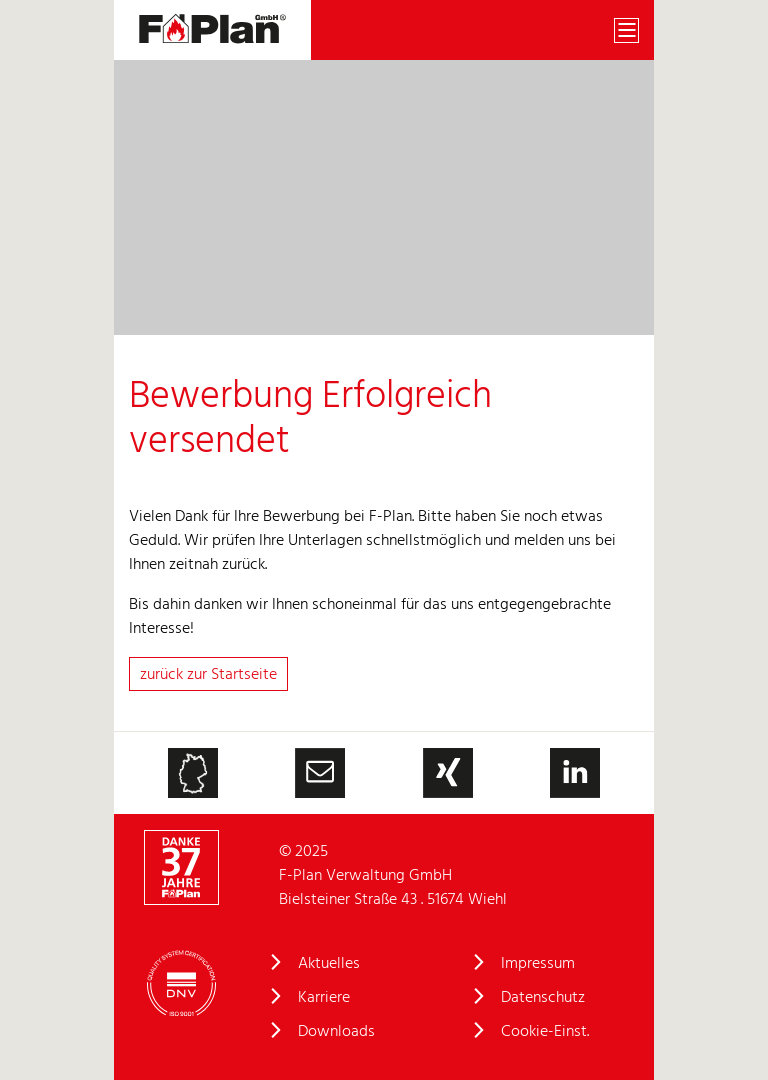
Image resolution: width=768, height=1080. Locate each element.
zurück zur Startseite (208, 675)
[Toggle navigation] (626, 30)
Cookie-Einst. (545, 1032)
